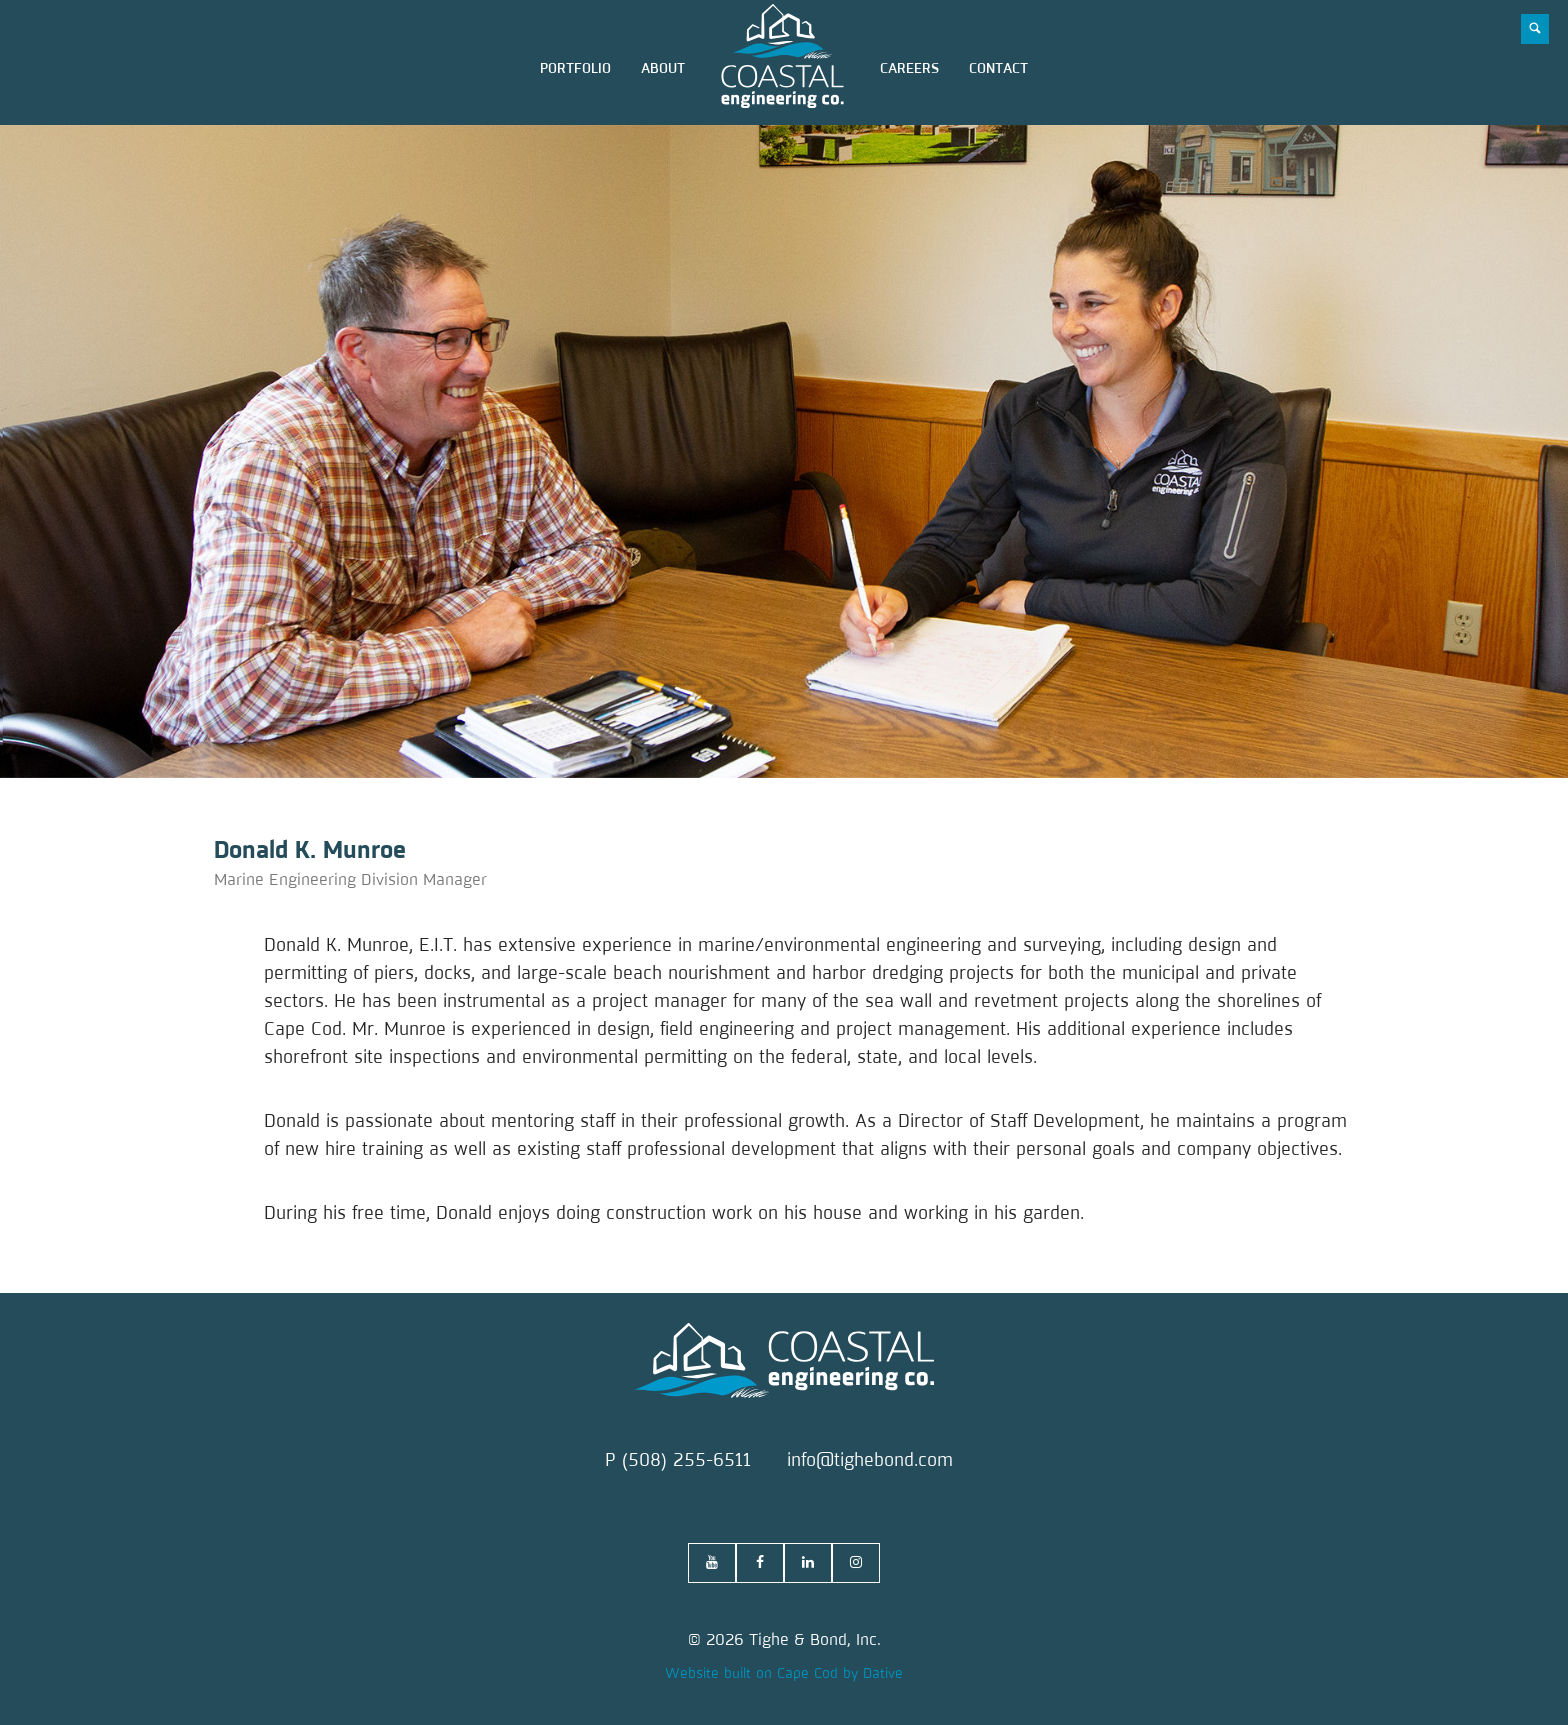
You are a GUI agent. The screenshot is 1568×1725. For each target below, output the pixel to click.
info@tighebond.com (870, 1460)
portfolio (575, 68)
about (663, 68)
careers (909, 68)
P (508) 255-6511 (678, 1460)
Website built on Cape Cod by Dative (784, 1673)
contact (998, 68)
